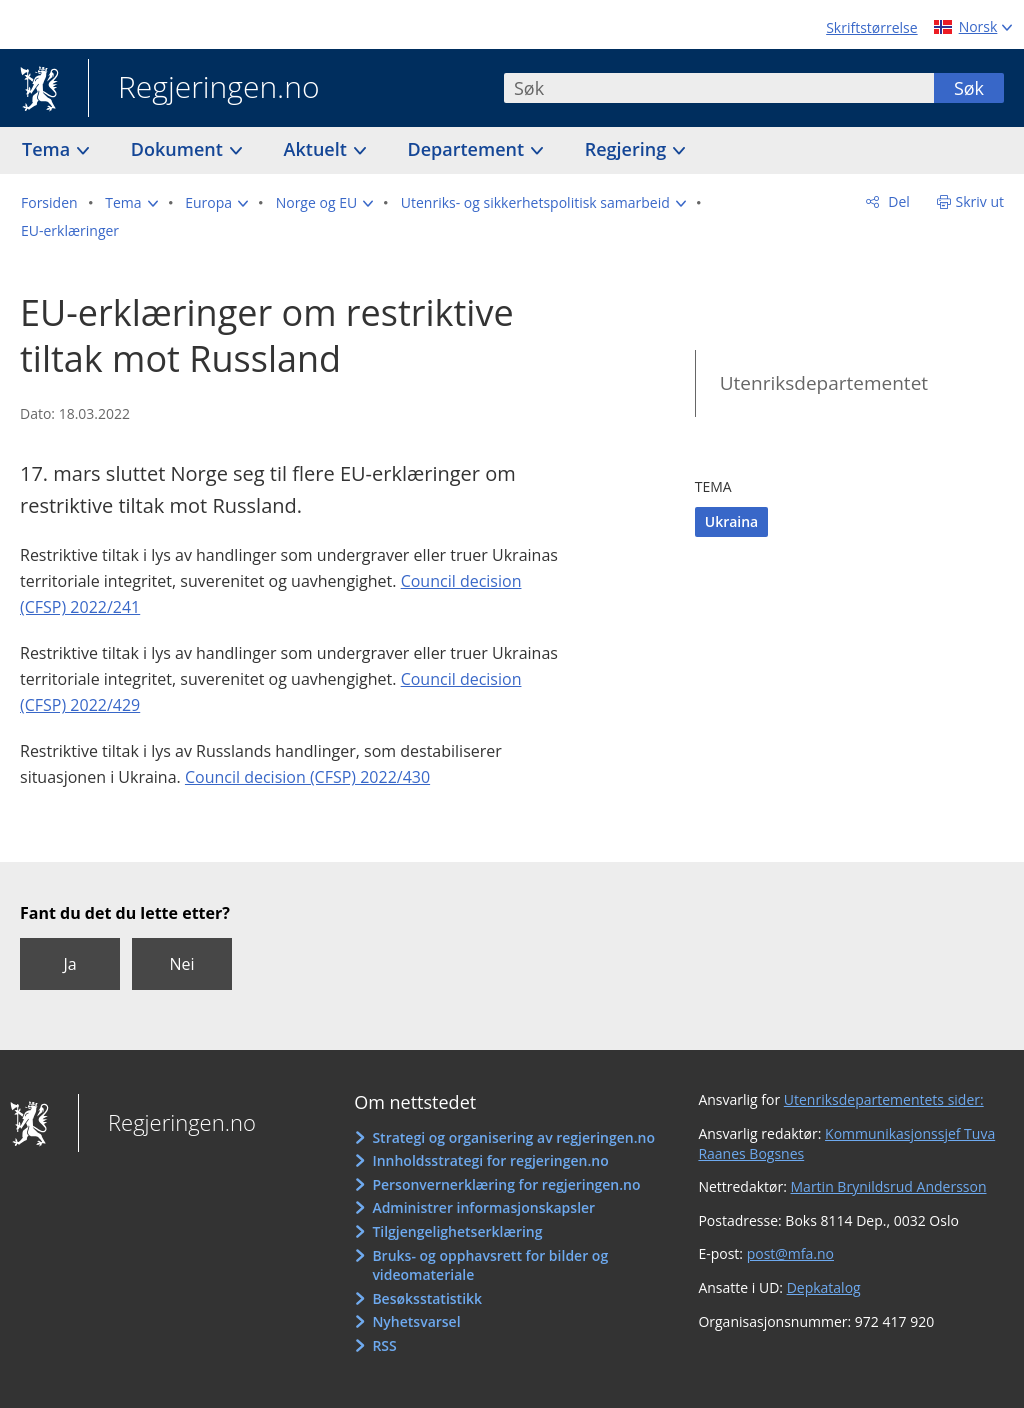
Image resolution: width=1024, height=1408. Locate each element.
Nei (181, 964)
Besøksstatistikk (427, 1298)
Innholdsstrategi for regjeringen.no (490, 1160)
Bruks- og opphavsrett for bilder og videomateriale (490, 1265)
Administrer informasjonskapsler (483, 1207)
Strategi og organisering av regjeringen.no (513, 1137)
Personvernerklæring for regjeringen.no (506, 1184)
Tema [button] (48, 149)
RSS (384, 1345)
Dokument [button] (179, 149)
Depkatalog (824, 1287)
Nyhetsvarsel (416, 1321)
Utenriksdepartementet (824, 383)
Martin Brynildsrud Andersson (889, 1186)
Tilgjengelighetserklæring (457, 1231)
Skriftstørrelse (871, 27)
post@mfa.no (790, 1253)
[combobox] (719, 88)
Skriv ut (980, 201)
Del (897, 201)
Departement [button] (468, 149)
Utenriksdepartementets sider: (884, 1099)
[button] (131, 203)
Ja (69, 964)
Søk (969, 88)
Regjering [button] (628, 149)
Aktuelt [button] (318, 149)
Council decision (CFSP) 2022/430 (307, 777)
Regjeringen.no (204, 89)
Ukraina (732, 521)
